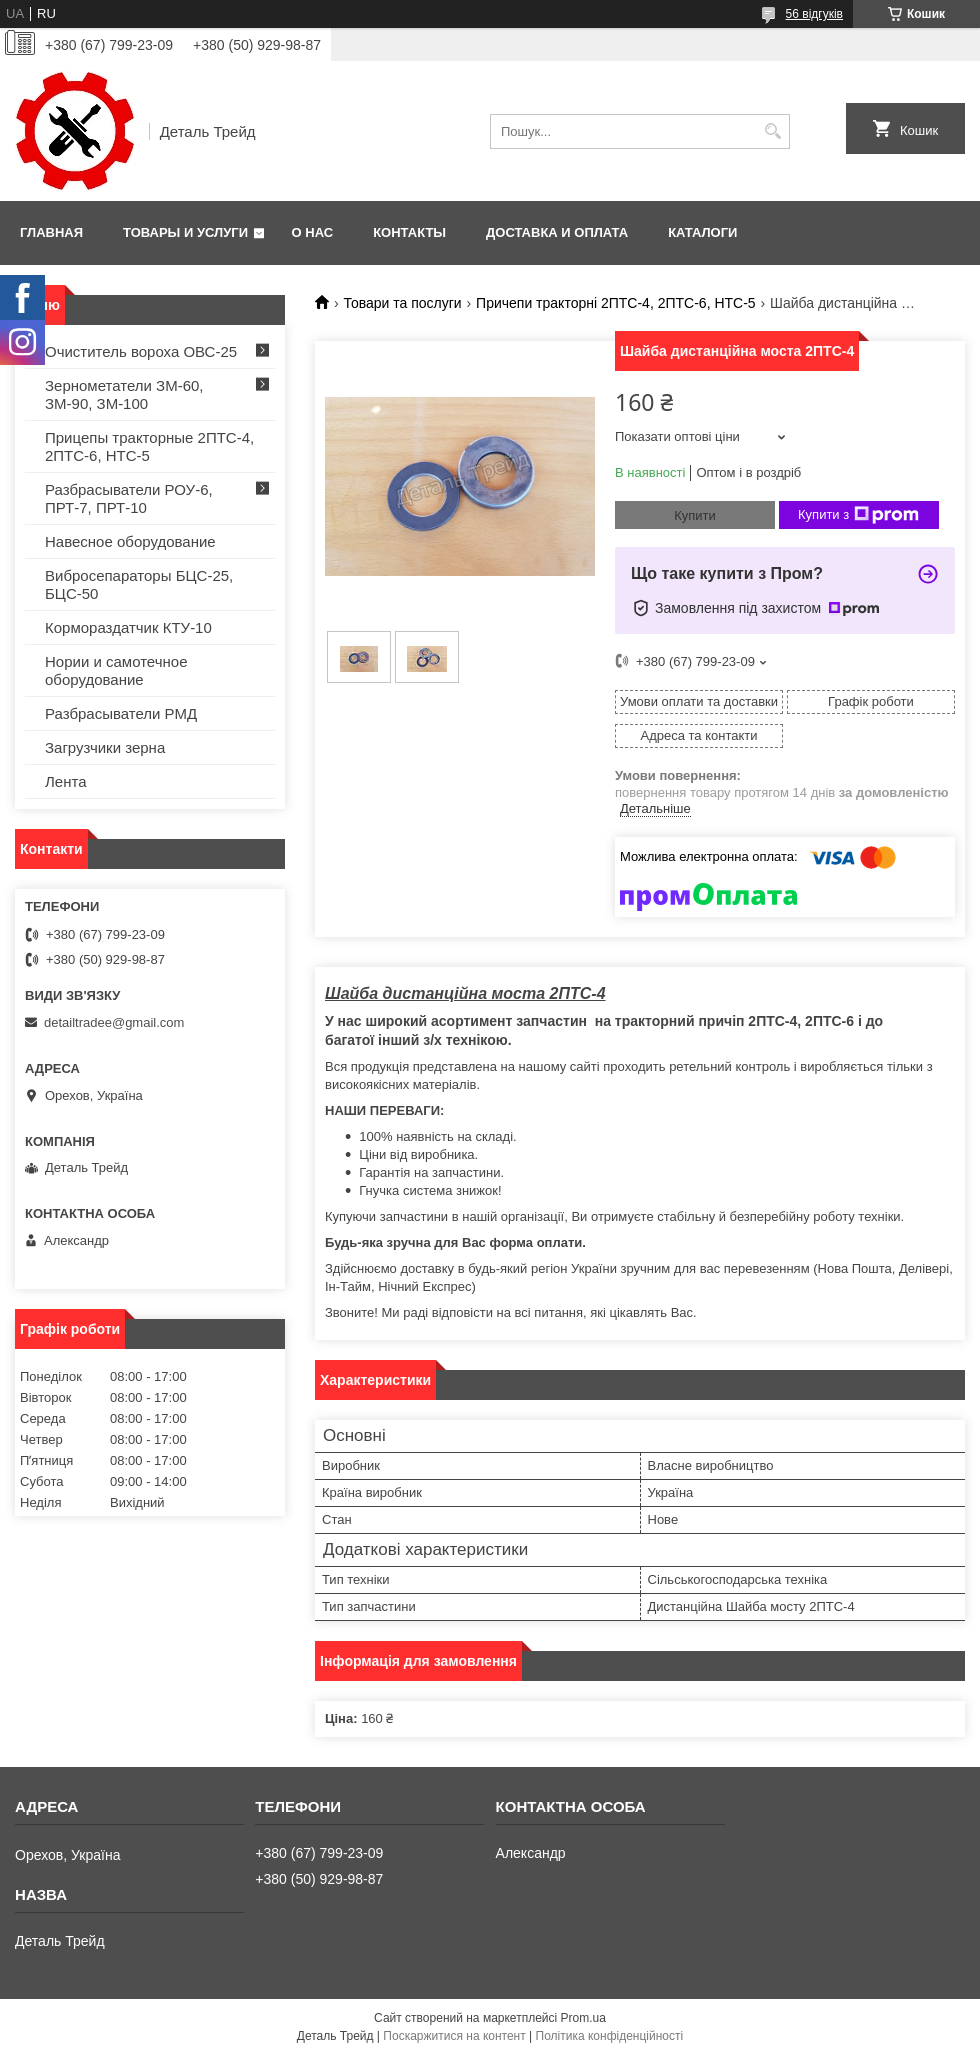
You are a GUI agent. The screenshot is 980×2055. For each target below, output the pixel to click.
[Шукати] (772, 131)
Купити (695, 515)
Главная (51, 232)
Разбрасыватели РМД (121, 713)
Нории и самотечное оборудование (116, 670)
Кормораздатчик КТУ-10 (128, 627)
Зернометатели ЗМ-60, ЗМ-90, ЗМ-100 (124, 394)
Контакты (409, 232)
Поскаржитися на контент (454, 2036)
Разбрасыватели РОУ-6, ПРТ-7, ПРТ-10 (129, 498)
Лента (66, 781)
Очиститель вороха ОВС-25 (141, 351)
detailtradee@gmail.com (114, 1022)
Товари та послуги (402, 303)
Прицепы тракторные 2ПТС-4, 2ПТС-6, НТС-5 (149, 446)
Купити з (858, 515)
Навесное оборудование (130, 541)
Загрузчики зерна (105, 747)
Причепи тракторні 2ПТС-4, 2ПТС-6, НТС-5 (616, 303)
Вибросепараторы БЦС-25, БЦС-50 (139, 584)
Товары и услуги (185, 232)
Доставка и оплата (557, 232)
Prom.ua (583, 2018)
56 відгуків (814, 14)
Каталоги (702, 232)
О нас (313, 232)
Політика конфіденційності (610, 2036)
